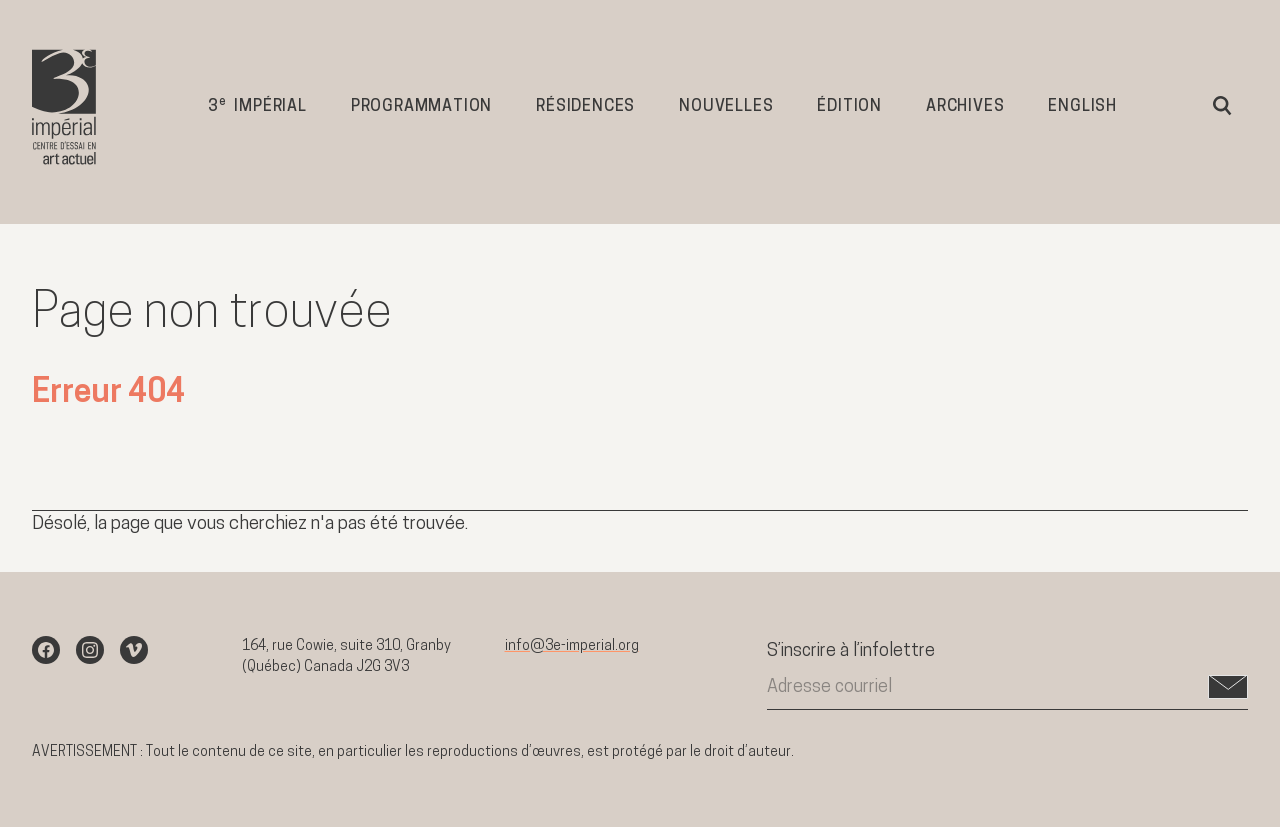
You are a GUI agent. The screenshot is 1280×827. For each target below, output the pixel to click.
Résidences (585, 107)
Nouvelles (726, 107)
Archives (965, 107)
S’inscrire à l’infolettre (851, 651)
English (1082, 107)
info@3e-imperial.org (572, 646)
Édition (849, 107)
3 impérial (257, 105)
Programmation (421, 107)
